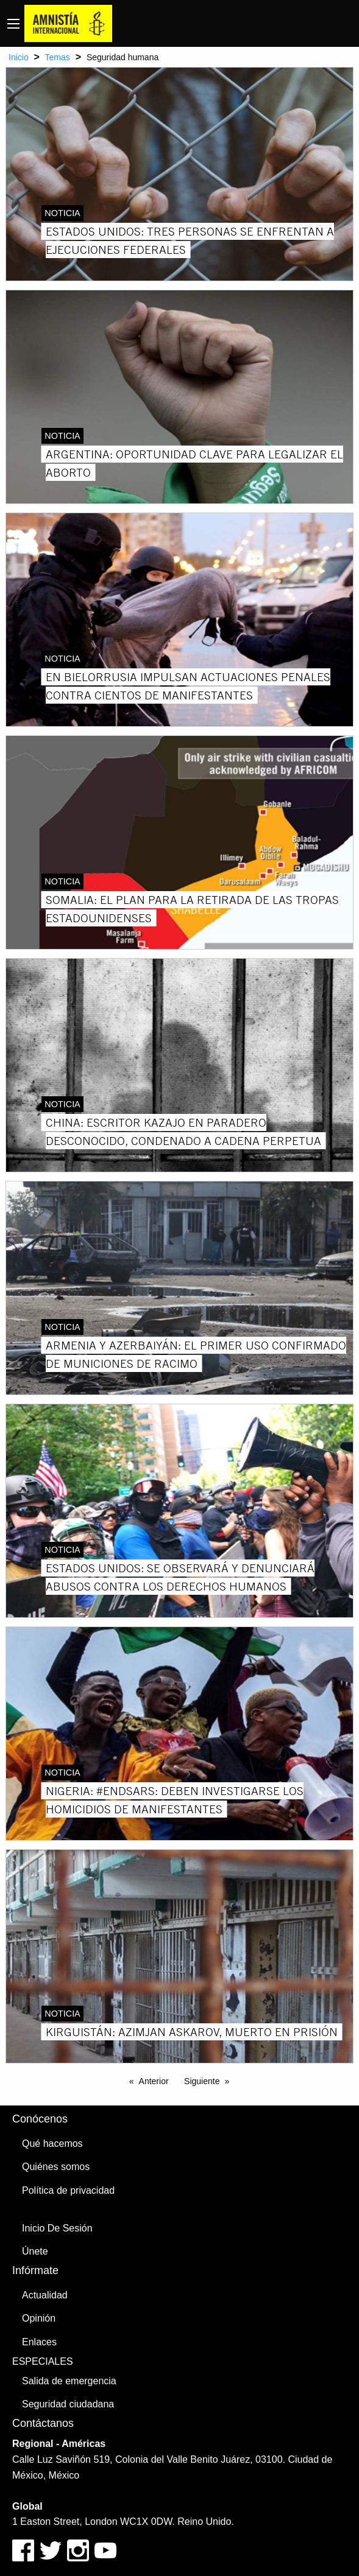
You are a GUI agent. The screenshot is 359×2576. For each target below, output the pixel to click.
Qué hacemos (52, 2143)
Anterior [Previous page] (154, 2081)
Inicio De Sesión (57, 2228)
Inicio (19, 57)
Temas (57, 57)
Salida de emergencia (69, 2381)
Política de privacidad (68, 2190)
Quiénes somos (56, 2166)
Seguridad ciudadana (68, 2404)
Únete (35, 2251)
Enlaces (39, 2342)
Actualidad (45, 2295)
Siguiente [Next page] (201, 2081)
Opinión (38, 2318)
